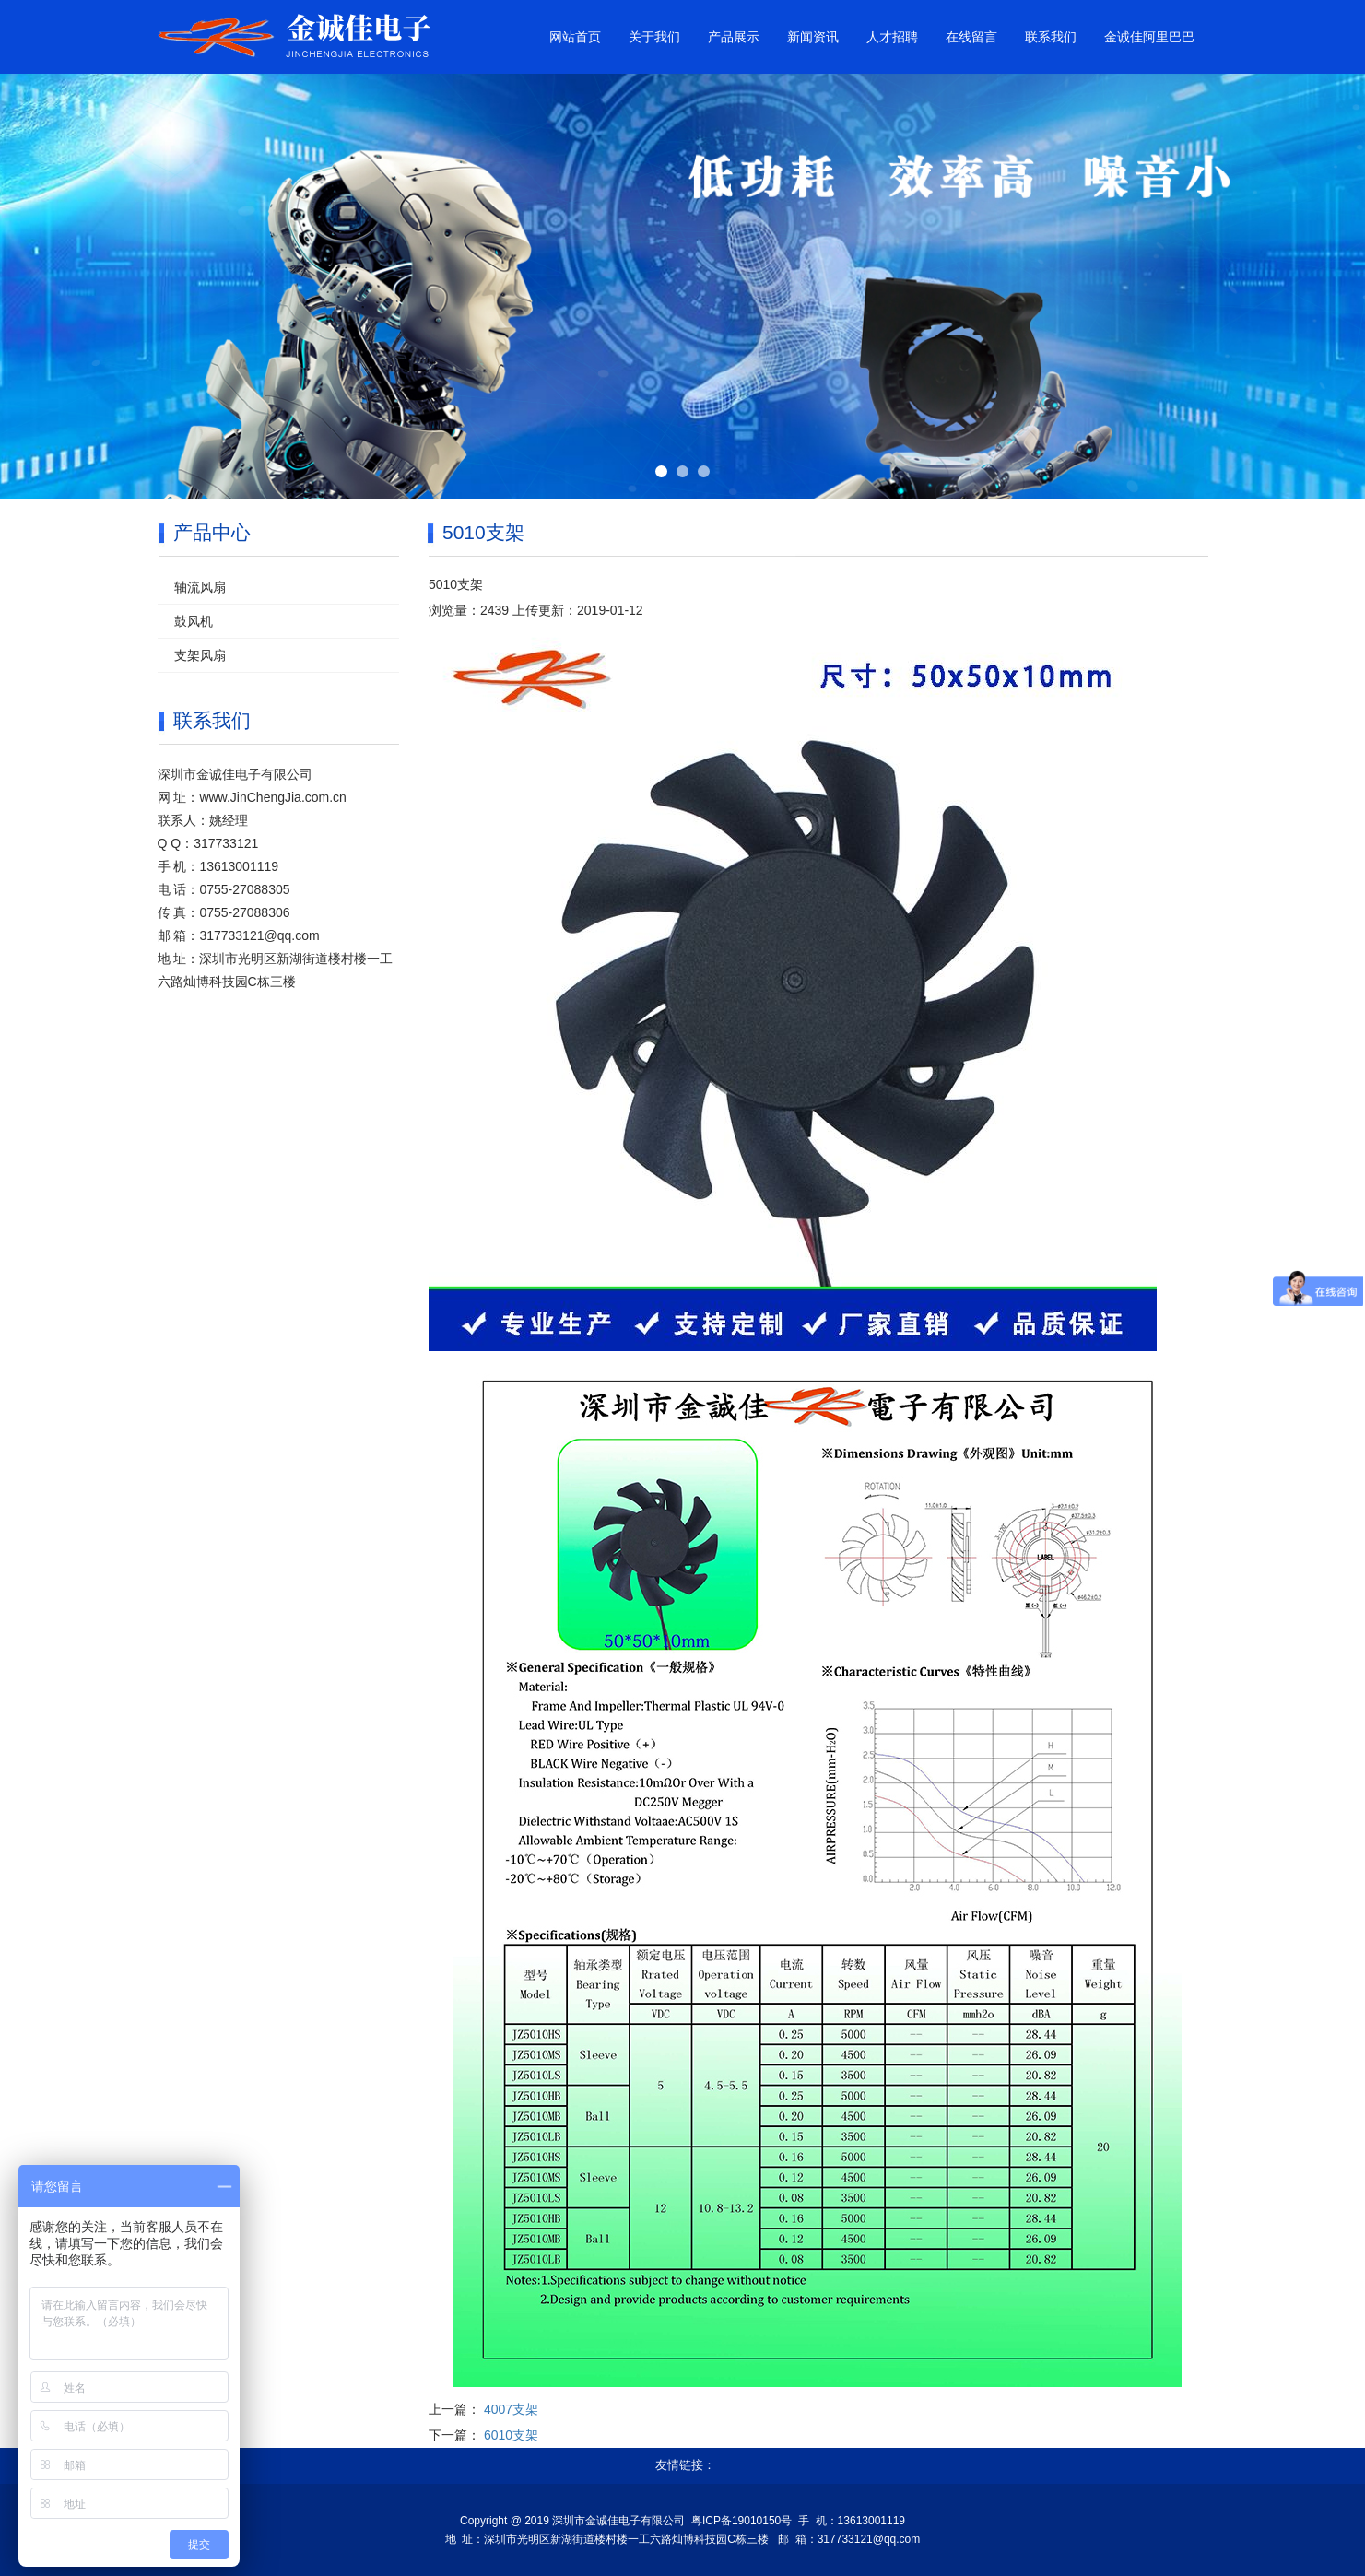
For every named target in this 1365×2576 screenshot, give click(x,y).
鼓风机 (193, 621)
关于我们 (654, 36)
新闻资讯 (813, 36)
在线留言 (971, 36)
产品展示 (733, 36)
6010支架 (511, 2435)
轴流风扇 (200, 587)
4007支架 (511, 2409)
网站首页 (575, 36)
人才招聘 (892, 36)
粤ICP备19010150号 (741, 2520)
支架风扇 (200, 655)
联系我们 (1051, 36)
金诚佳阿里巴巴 (1149, 36)
